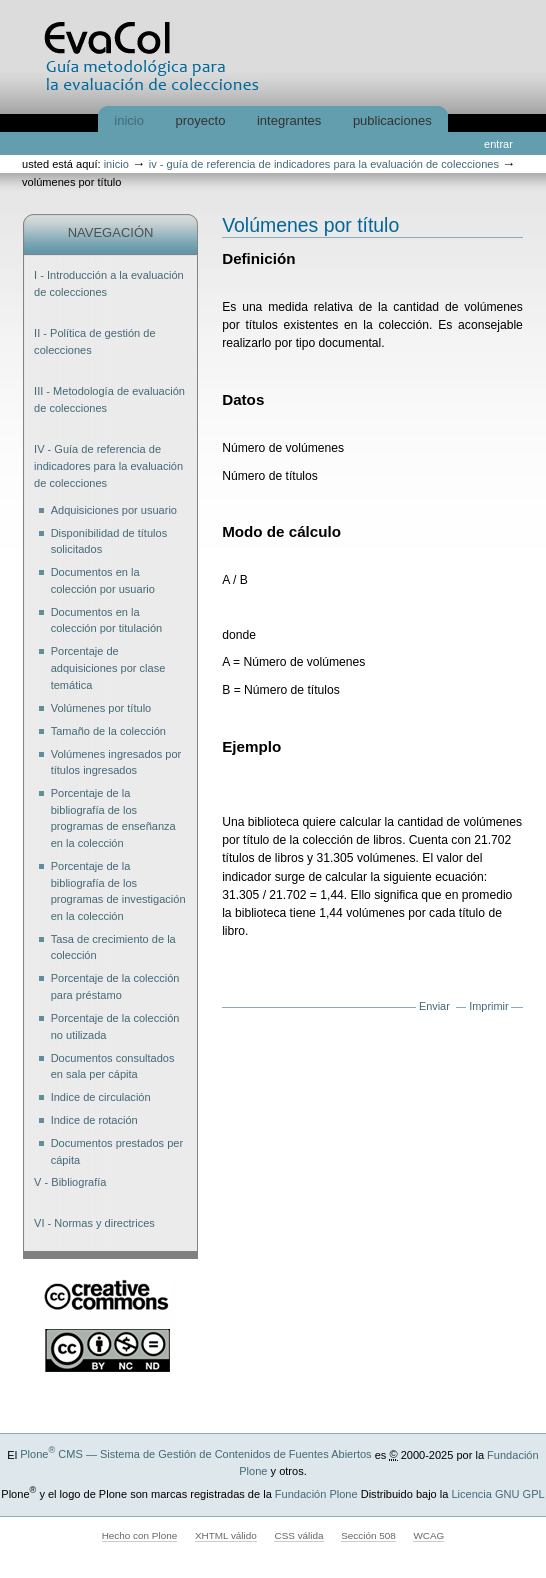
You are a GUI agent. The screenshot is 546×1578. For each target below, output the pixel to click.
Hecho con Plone (140, 1535)
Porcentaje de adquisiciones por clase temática (108, 667)
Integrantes (289, 120)
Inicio (129, 120)
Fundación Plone (316, 1494)
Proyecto (201, 120)
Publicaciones (392, 120)
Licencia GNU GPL (497, 1494)
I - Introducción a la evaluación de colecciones (109, 283)
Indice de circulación (101, 1097)
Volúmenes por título (101, 708)
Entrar (498, 144)
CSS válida (298, 1535)
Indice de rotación (94, 1120)
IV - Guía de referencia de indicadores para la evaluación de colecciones (324, 164)
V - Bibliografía (70, 1182)
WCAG (428, 1535)
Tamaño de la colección (108, 731)
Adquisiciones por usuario (114, 510)
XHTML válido (226, 1535)
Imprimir (488, 1006)
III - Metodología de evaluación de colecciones (109, 399)
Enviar (434, 1006)
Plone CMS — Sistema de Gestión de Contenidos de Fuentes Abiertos (195, 1454)
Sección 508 (368, 1535)
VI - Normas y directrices (94, 1223)
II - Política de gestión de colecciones (94, 341)
